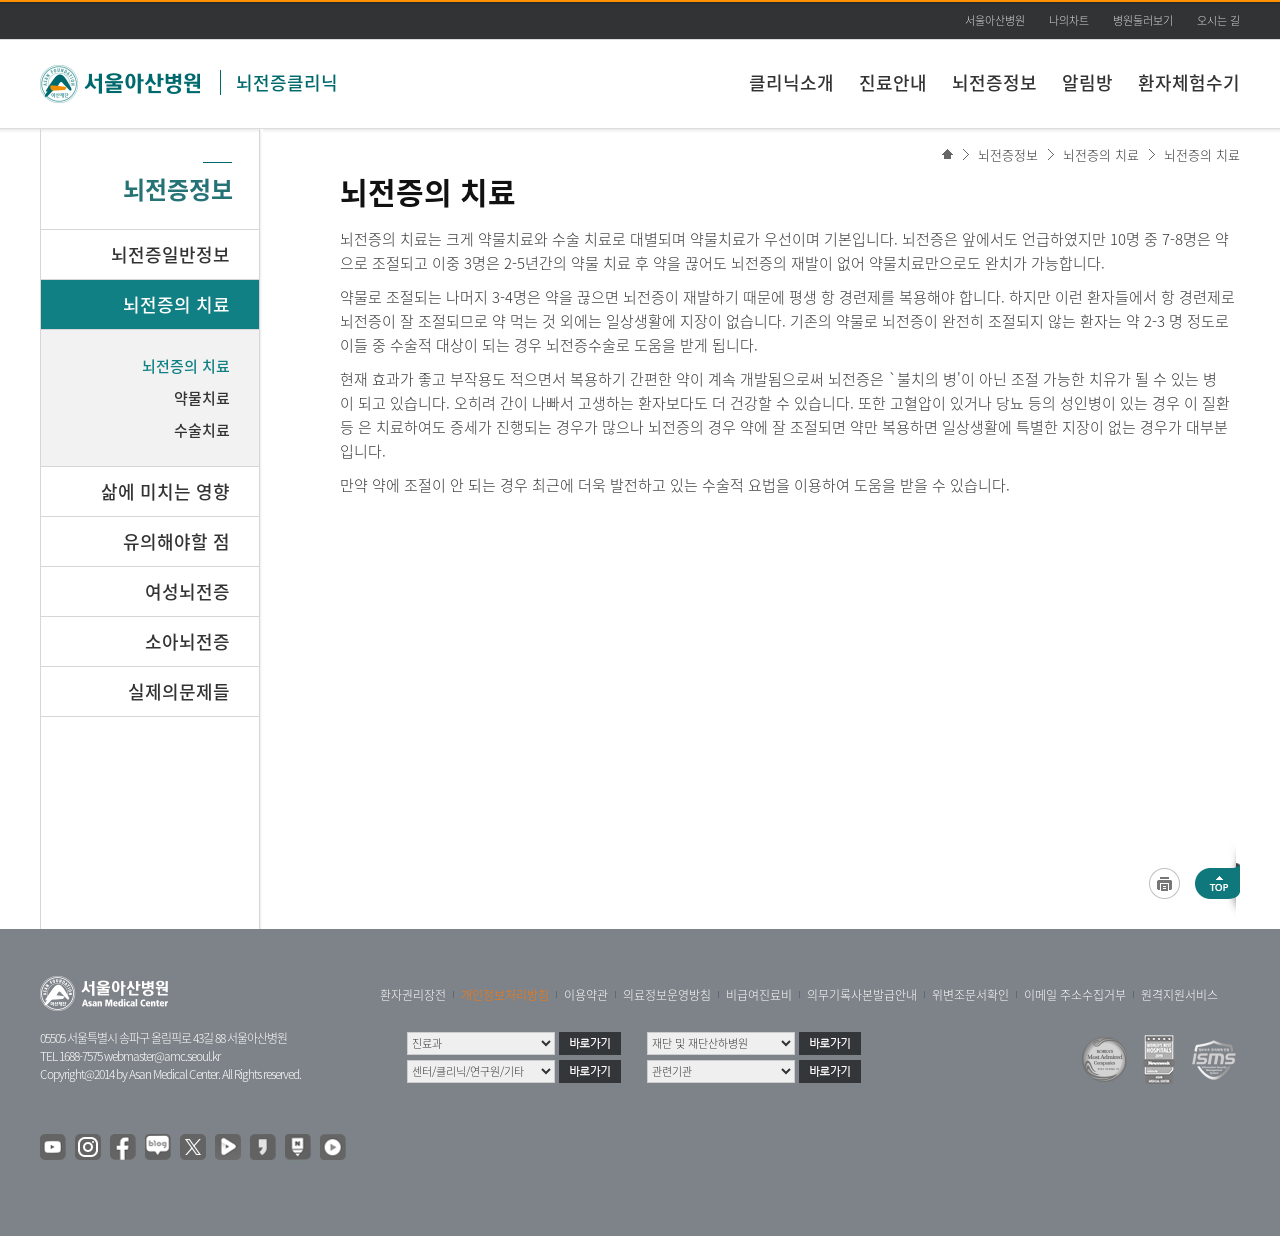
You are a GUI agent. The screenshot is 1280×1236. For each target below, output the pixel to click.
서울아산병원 (995, 20)
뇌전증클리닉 (287, 82)
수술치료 (202, 430)
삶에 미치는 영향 (165, 491)
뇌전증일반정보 (170, 254)
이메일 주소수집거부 (1075, 995)
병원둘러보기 (1143, 20)
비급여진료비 (759, 995)
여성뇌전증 (187, 591)
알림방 (1087, 82)
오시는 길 (1218, 20)
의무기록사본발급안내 (862, 995)
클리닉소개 (791, 82)
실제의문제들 (179, 691)
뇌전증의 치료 (1101, 154)
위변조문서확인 (970, 995)
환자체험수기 (1189, 82)
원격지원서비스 (1179, 995)
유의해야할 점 (176, 541)
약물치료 (202, 398)
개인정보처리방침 (505, 995)
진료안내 (893, 82)
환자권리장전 (413, 995)
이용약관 (586, 995)
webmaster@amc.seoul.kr (162, 1056)
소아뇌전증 (187, 641)
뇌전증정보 (994, 82)
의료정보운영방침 (667, 995)
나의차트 (1069, 20)
